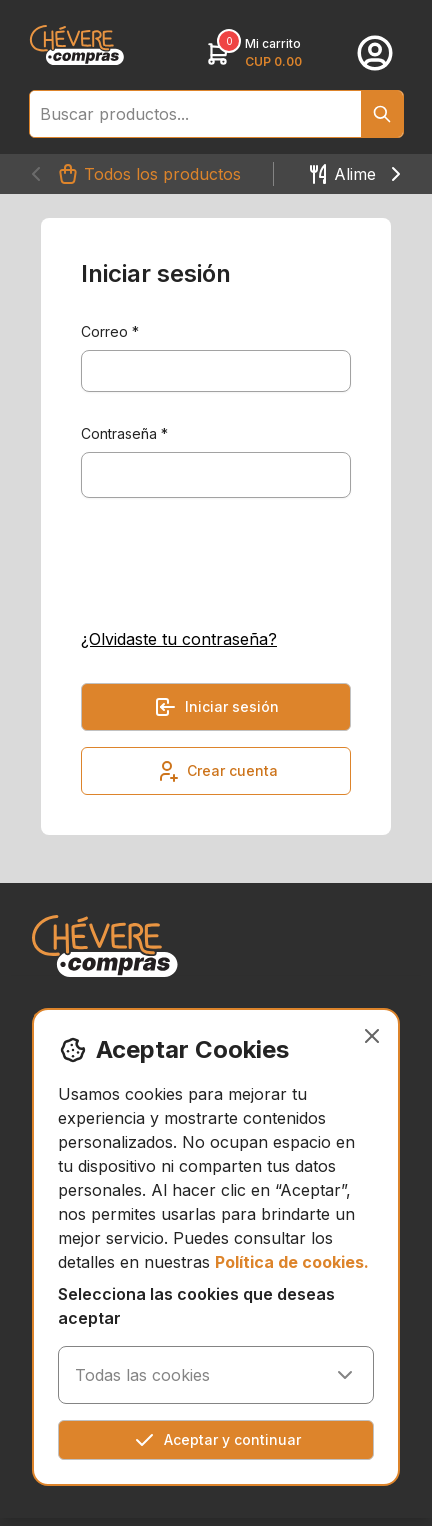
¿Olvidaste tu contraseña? (179, 639)
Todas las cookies (216, 1375)
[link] (77, 45)
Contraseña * (124, 433)
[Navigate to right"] (396, 174)
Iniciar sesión (216, 707)
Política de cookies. (292, 1262)
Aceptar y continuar (216, 1440)
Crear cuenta (216, 771)
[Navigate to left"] (36, 174)
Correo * (110, 331)
